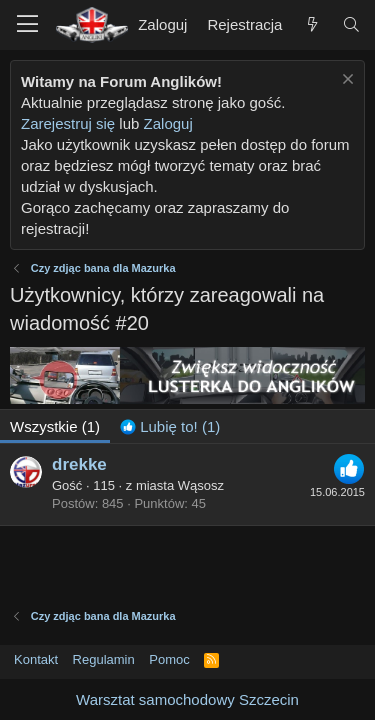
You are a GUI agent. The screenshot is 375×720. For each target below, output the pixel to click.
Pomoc (169, 659)
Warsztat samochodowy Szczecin (187, 699)
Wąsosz (201, 485)
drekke (79, 464)
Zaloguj (168, 123)
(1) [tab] (55, 426)
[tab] (170, 426)
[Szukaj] (351, 24)
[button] (27, 25)
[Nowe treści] (311, 24)
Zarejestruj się (68, 123)
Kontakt (36, 659)
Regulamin (104, 659)
